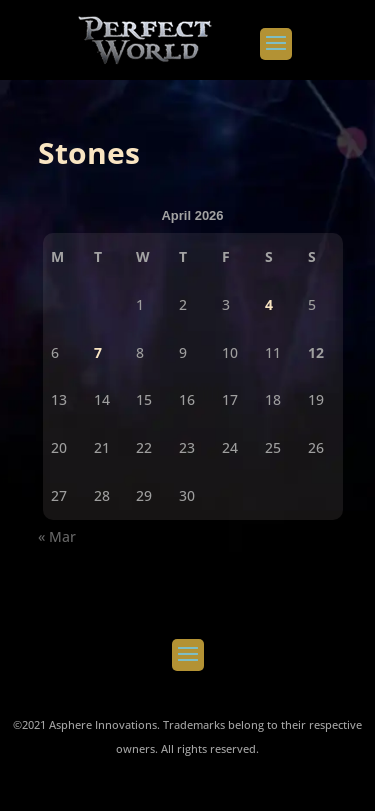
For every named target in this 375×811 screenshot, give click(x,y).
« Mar (57, 536)
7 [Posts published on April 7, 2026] (98, 352)
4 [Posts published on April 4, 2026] (269, 304)
